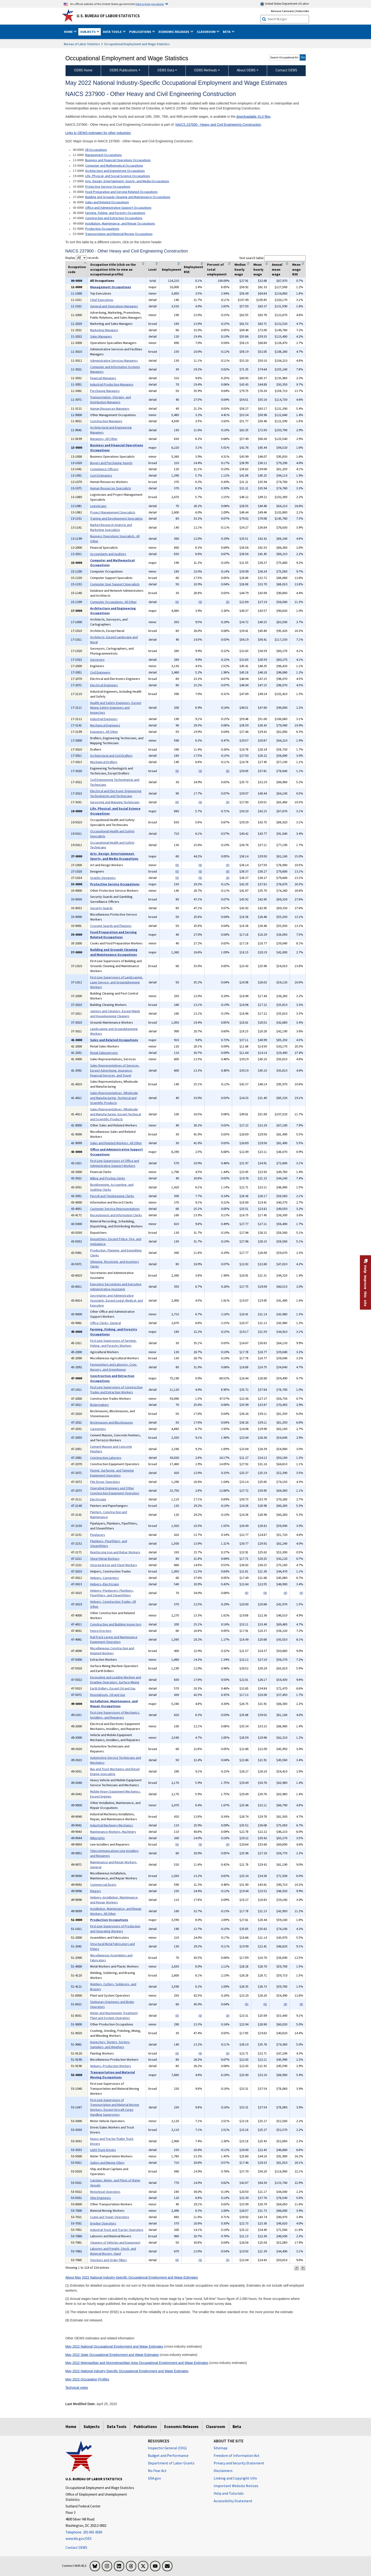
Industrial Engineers (104, 719)
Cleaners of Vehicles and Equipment (115, 2242)
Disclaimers (223, 2470)
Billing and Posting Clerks (107, 1178)
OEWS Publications (123, 70)
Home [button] (68, 32)
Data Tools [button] (112, 32)
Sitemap (220, 2448)
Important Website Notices (236, 2485)
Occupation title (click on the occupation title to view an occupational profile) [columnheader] (113, 269)
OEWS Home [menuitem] (83, 70)
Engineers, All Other (104, 732)
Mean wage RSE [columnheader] (296, 269)
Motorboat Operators (105, 2191)
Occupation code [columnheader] (77, 269)
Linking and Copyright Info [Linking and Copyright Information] (235, 2478)
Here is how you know (150, 4)
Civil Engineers (100, 672)
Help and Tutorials (229, 2493)
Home (71, 2426)
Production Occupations (102, 228)
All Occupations (96, 150)
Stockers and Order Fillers (108, 2260)
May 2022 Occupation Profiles (87, 2379)
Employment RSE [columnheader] (193, 269)
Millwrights (97, 1838)
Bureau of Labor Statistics (82, 44)
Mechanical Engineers (105, 725)
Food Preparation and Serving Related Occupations (121, 192)
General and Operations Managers (114, 306)
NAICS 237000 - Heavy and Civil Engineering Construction (218, 124)
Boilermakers (99, 1405)
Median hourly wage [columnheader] (240, 269)
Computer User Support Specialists (115, 584)
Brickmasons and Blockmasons (111, 1422)
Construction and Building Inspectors (115, 1624)
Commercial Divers (103, 1884)
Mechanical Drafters (103, 762)
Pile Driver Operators (105, 1482)
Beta (237, 2426)
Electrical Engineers (104, 685)
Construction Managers (106, 421)
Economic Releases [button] (174, 32)
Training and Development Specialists (116, 518)
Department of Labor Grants (171, 2463)
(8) (177, 602)
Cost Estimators (101, 475)
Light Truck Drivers (103, 2150)
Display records (81, 258)
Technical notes (76, 2387)
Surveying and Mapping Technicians (115, 802)
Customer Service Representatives (115, 1209)
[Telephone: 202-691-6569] (103, 2532)
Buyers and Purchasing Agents (111, 463)
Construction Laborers (105, 1457)
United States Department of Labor (284, 4)
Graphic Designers (103, 878)
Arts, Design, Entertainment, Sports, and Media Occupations (127, 181)
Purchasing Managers (105, 391)
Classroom (215, 2426)
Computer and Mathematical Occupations (114, 165)
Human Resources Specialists (110, 488)
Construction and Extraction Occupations (113, 218)
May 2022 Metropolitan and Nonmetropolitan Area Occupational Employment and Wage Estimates (136, 2363)
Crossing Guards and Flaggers (111, 926)
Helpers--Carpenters (104, 1578)
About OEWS (246, 70)
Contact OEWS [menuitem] (286, 70)
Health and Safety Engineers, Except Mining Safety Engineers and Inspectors (115, 708)
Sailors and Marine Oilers (107, 2162)
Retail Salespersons (104, 1053)
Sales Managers (101, 336)
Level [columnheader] (152, 269)
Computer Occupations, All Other (113, 602)
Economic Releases (181, 2426)
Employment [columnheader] (171, 269)
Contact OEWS (76, 2547)
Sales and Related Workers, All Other (116, 1143)
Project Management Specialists (112, 512)
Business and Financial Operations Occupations (118, 160)
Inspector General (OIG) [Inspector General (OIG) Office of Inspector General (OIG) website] (167, 2448)
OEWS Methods (205, 70)
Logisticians (98, 506)
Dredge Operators (103, 2223)
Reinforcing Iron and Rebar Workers (115, 1552)
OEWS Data (165, 70)
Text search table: (272, 258)
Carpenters (98, 1429)
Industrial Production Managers (111, 384)
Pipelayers (97, 1535)
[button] (296, 2268)
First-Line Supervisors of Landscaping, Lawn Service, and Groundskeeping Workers (116, 982)
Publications (145, 2426)
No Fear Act (157, 2470)
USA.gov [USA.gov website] (154, 2478)
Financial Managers (103, 378)
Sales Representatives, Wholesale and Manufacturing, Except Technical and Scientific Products (115, 1114)
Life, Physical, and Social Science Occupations (117, 176)
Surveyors (97, 659)
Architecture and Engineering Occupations (115, 171)
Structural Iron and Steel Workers (113, 1565)
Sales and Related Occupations (107, 202)
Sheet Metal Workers (104, 1558)
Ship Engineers (100, 2198)
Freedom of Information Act (237, 2455)
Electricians (98, 1499)
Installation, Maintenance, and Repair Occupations (120, 223)
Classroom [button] (206, 32)
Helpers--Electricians (104, 1584)
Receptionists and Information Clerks (116, 1215)
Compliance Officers (104, 469)
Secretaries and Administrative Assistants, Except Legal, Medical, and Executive (116, 1300)
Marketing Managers (104, 330)
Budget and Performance (168, 2455)
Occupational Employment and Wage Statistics (137, 44)
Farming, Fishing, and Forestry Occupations (115, 213)
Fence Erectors (100, 1631)
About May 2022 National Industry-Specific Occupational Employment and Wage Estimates (131, 2277)
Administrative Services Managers (114, 360)
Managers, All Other (104, 439)
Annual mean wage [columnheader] (277, 269)
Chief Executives (101, 300)
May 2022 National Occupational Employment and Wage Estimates (114, 2346)
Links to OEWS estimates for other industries (98, 133)
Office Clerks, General (105, 1323)
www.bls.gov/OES (79, 2538)
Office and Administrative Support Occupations (118, 207)
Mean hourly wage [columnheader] (258, 269)
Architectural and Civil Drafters (111, 755)
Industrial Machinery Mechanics (111, 1825)
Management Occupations (103, 155)
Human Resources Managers (109, 408)
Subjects (92, 2426)
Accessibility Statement (233, 2500)
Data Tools (116, 2426)
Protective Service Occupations (107, 186)
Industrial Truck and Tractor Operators (116, 2230)
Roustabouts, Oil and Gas (107, 1695)
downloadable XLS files (253, 116)
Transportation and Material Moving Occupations (119, 234)
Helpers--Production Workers (110, 2066)
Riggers (95, 1891)
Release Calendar (282, 11)
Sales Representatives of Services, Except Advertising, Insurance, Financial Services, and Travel (115, 1070)
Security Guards (101, 908)
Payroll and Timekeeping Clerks (112, 1196)
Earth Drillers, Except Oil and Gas (113, 1688)
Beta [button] (227, 32)
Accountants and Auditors (108, 554)
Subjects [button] (88, 32)
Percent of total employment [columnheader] (217, 269)
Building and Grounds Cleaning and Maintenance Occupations (127, 197)
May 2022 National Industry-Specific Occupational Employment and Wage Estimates (126, 2371)
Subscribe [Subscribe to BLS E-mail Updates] (302, 11)
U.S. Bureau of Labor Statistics (108, 15)
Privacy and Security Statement (239, 2463)
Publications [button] (140, 32)
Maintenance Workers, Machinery (113, 1831)
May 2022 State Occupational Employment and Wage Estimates (112, 2355)
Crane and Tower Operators (109, 2217)
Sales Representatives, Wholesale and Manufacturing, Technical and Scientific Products (114, 1098)
